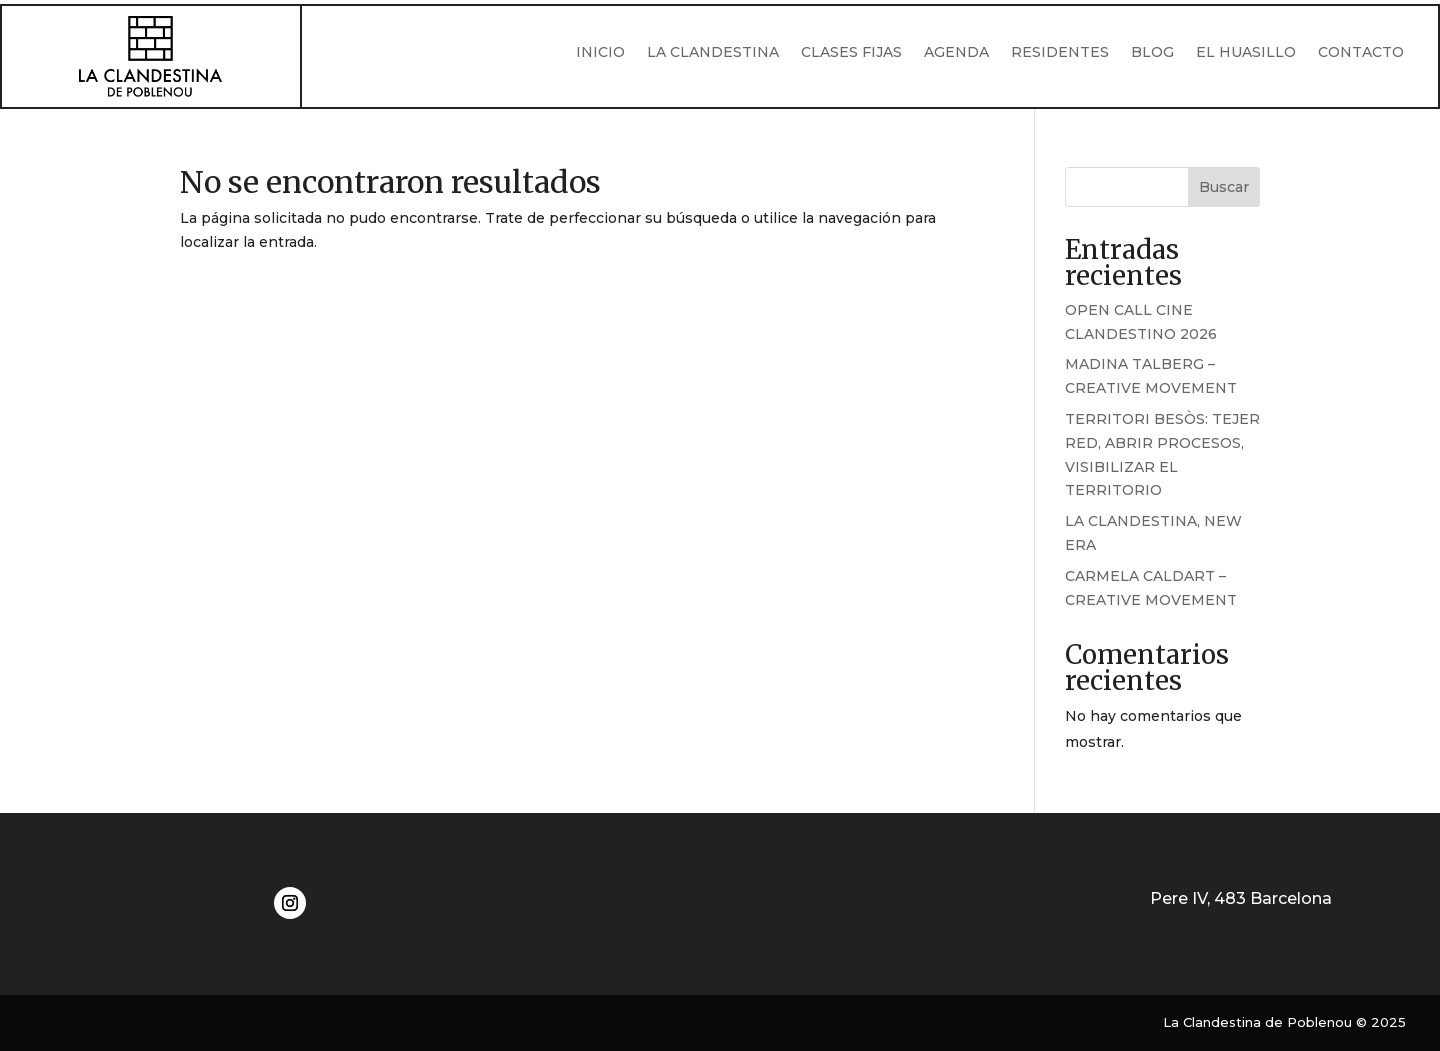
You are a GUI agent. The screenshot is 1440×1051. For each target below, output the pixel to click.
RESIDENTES (1060, 53)
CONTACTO (1361, 53)
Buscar (1224, 187)
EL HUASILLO (1246, 53)
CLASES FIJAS (851, 53)
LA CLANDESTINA (713, 53)
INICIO (600, 53)
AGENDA (956, 53)
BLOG (1152, 53)
